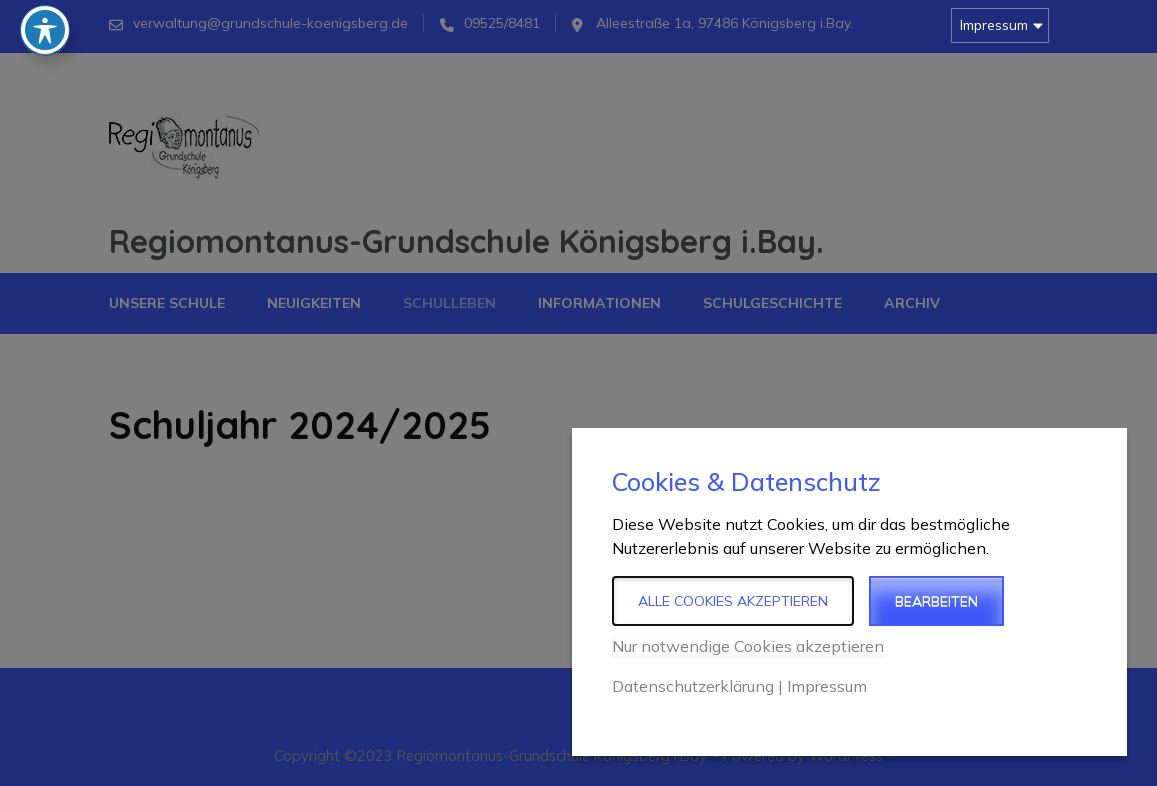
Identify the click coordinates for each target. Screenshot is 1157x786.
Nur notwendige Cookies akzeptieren (748, 646)
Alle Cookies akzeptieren (733, 601)
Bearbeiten (936, 601)
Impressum (994, 25)
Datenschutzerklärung (693, 686)
